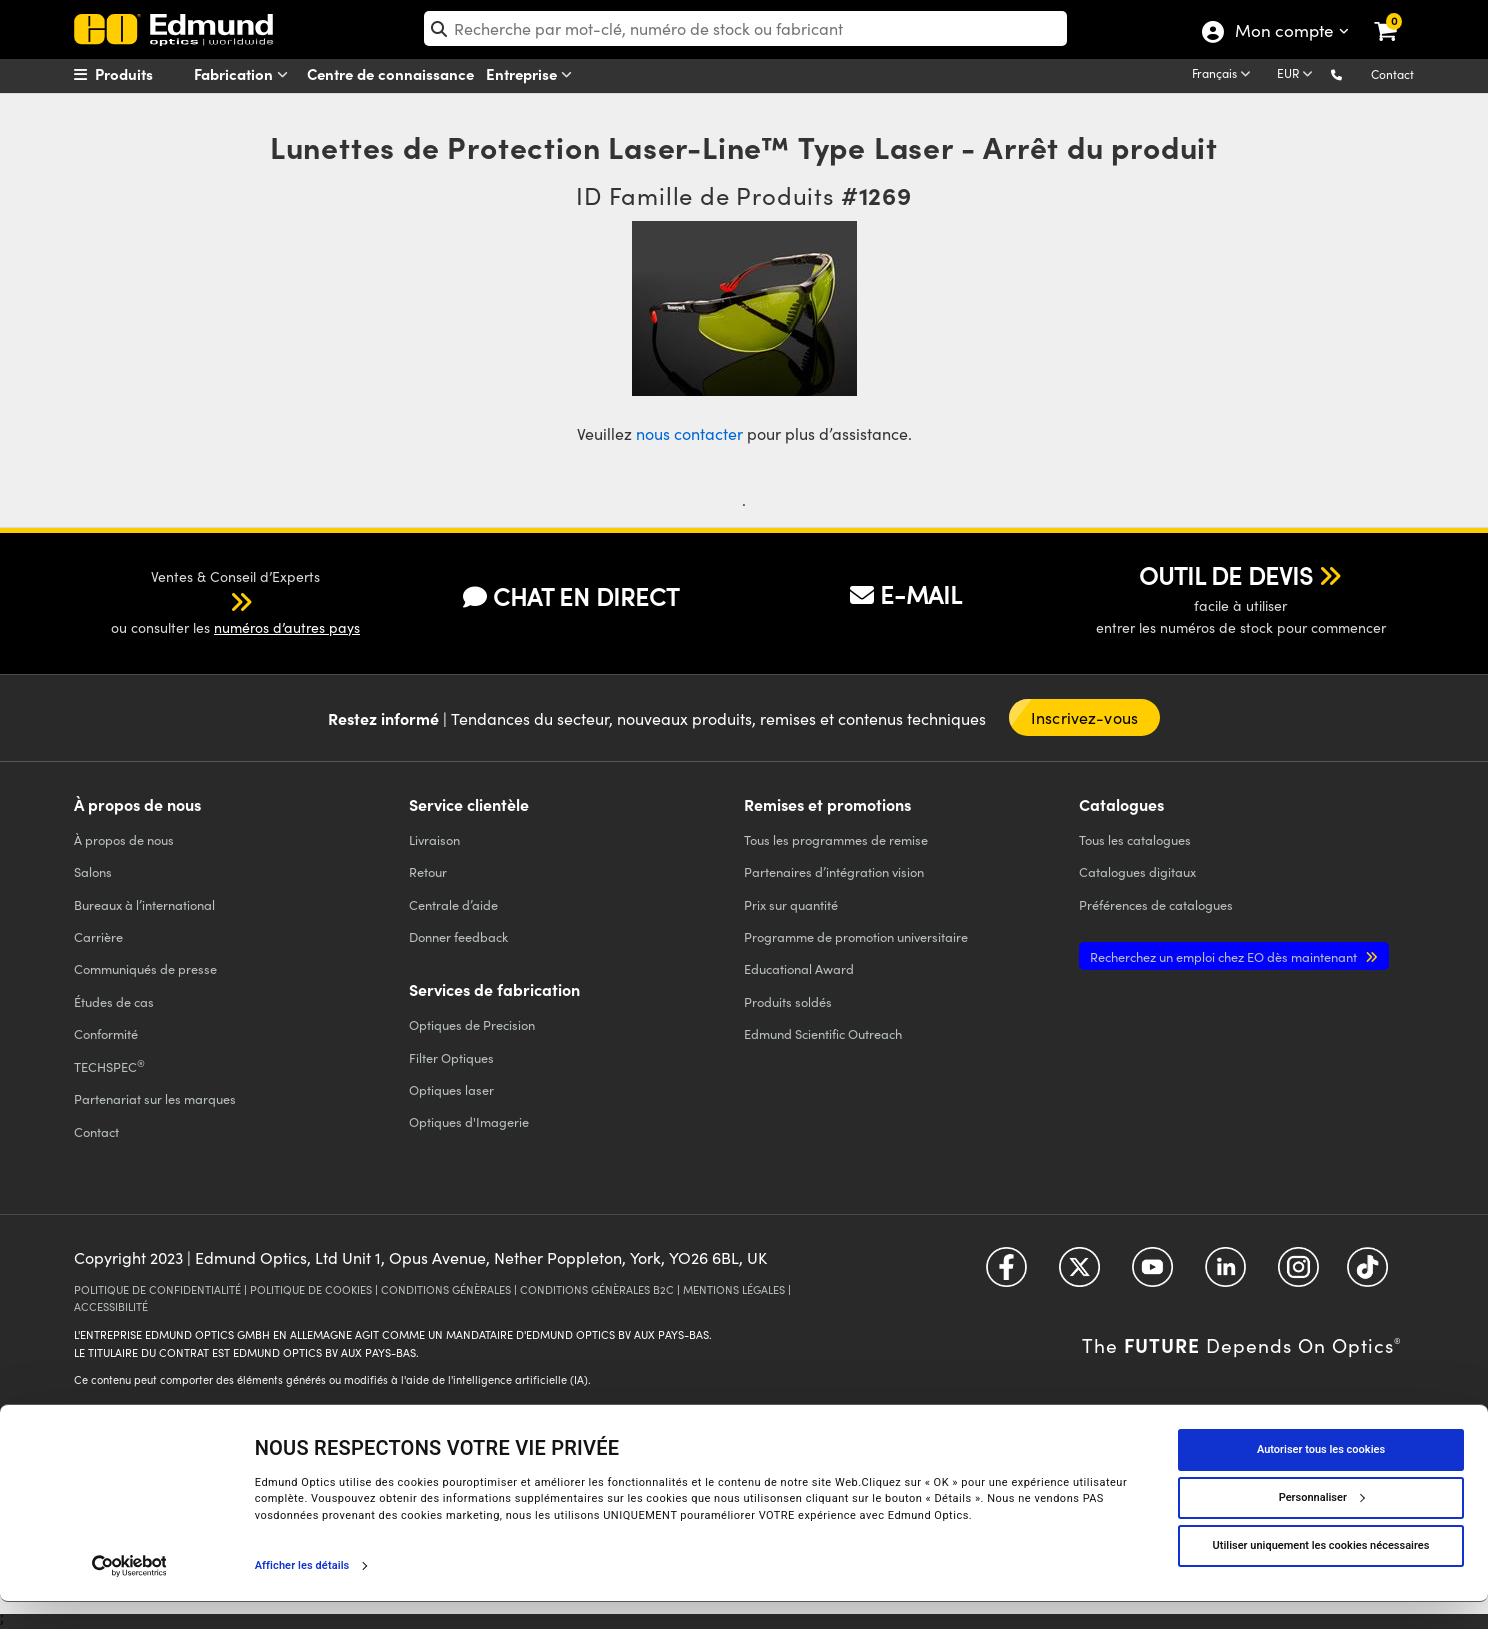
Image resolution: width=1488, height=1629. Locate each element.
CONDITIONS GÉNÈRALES (446, 1289)
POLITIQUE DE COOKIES (311, 1289)
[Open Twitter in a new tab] (1079, 1274)
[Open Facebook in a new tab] (1006, 1274)
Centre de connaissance (390, 73)
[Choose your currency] (1298, 75)
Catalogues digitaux (1137, 871)
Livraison (434, 839)
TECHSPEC (109, 1066)
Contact (1392, 74)
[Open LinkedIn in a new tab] (1225, 1274)
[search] (745, 28)
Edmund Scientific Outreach (823, 1033)
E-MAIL (906, 594)
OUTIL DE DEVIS (1226, 575)
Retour (428, 871)
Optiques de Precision (472, 1024)
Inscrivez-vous (1084, 717)
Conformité (106, 1033)
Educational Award (799, 968)
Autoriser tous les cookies (1321, 1476)
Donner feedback (458, 936)
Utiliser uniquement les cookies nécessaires (1321, 1572)
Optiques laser (451, 1089)
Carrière (98, 936)
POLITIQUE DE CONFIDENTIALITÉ (157, 1289)
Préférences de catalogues (1156, 904)
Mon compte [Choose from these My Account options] (1283, 33)
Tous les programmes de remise (836, 839)
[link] (1398, 15)
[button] (1352, 73)
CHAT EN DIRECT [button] (571, 596)
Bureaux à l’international (144, 904)
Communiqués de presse (145, 968)
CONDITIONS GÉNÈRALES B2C (597, 1289)
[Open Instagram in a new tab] (1298, 1274)
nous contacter (689, 433)
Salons (93, 871)
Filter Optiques (451, 1057)
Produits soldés (788, 1001)
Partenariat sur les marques (155, 1098)
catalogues (1135, 839)
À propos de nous (124, 839)
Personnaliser (1322, 1524)
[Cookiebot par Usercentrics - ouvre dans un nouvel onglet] (129, 1593)
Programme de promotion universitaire (856, 936)
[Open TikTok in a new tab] (1367, 1274)
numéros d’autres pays (287, 627)
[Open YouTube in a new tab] (1152, 1274)
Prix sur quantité (791, 904)
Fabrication (245, 74)
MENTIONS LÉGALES (734, 1289)
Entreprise (533, 74)
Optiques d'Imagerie (469, 1121)
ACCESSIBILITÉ (111, 1306)
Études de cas (114, 1001)
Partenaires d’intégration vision (834, 871)
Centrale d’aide (453, 904)
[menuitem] (150, 74)
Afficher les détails (302, 1592)
